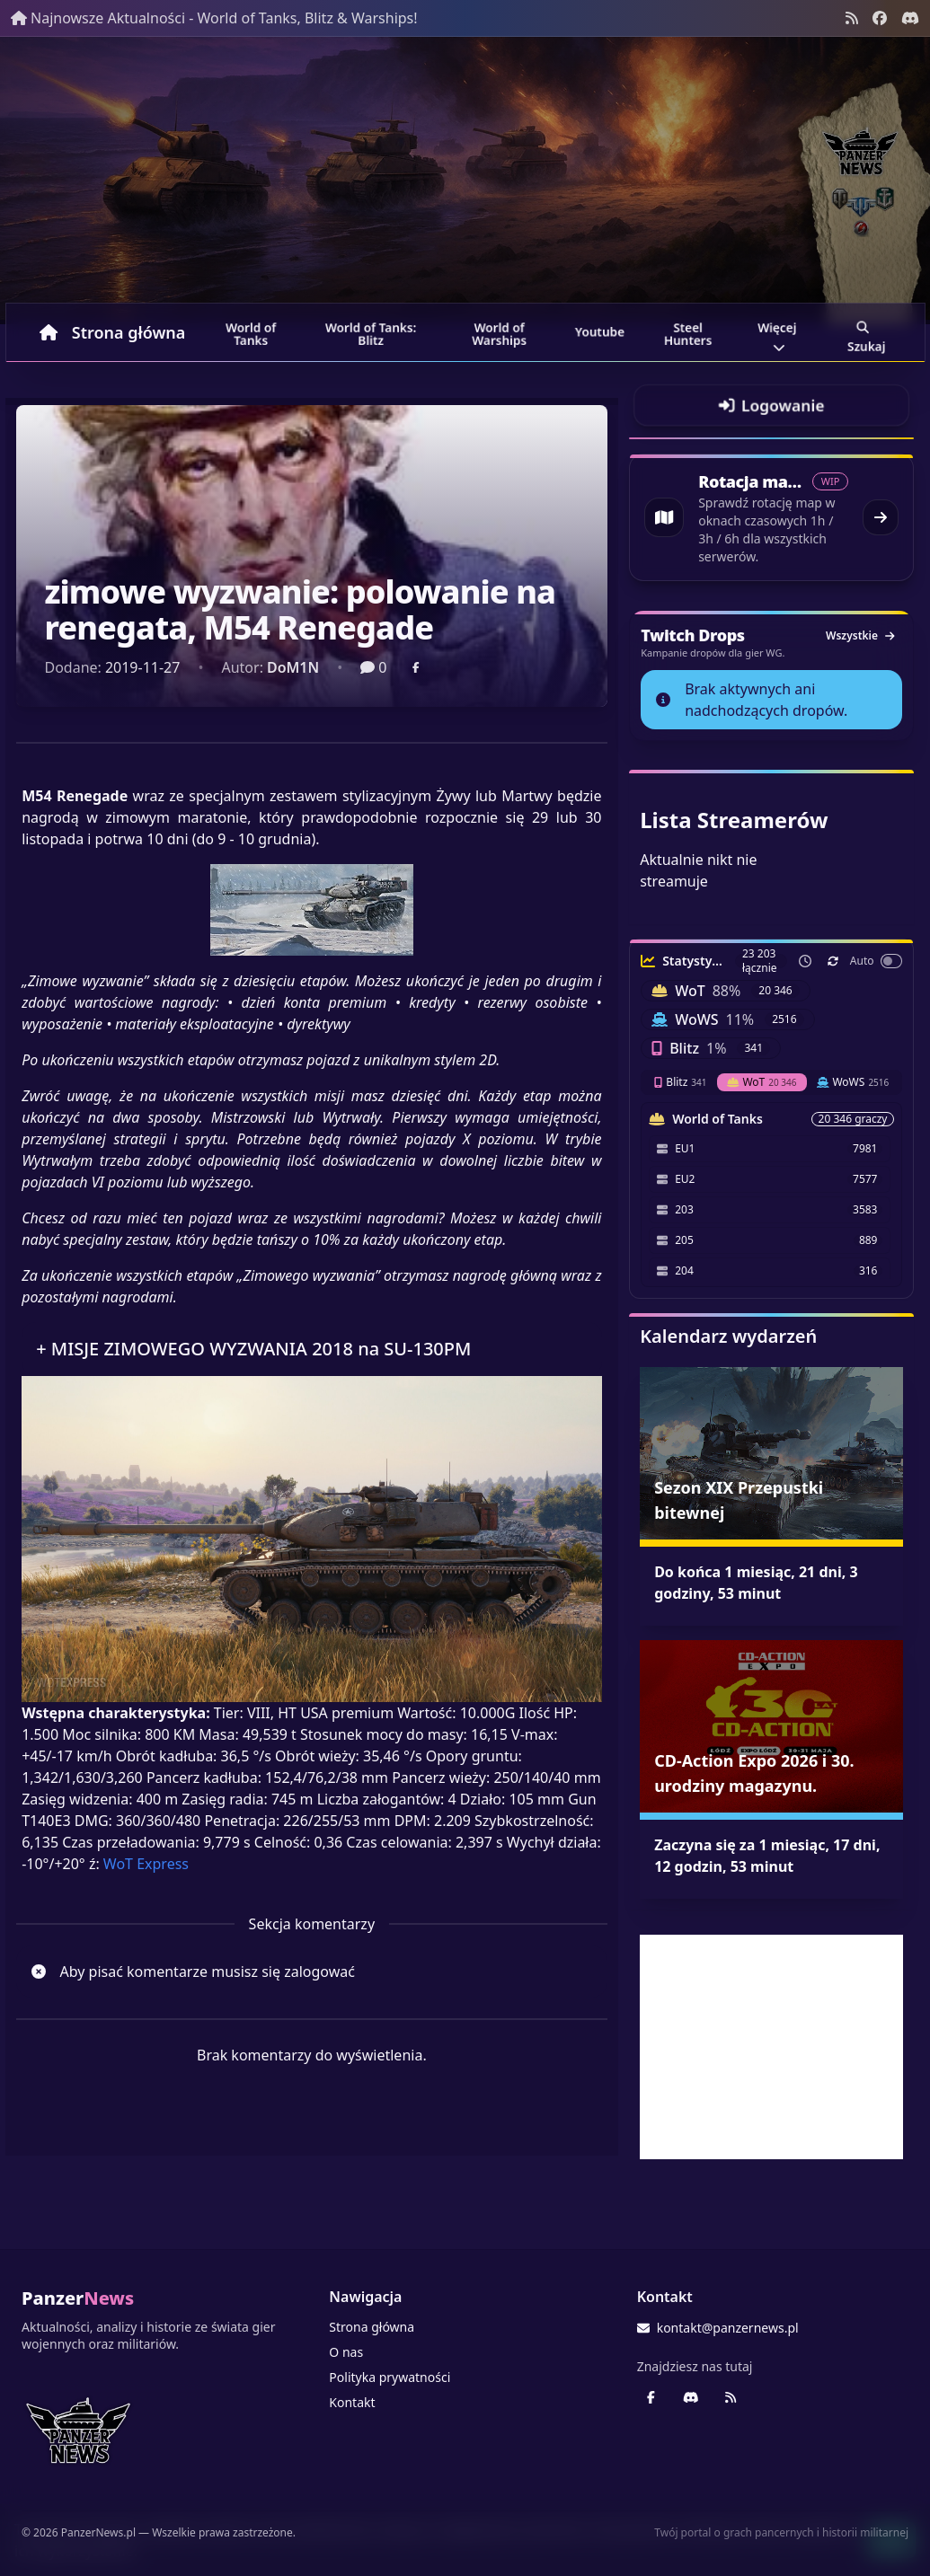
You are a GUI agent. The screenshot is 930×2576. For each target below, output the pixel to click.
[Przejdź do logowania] (771, 405)
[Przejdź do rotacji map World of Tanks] (771, 517)
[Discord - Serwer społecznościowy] (910, 18)
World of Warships (499, 334)
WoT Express (146, 1864)
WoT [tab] (762, 1082)
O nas (346, 2351)
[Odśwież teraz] (832, 961)
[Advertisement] (771, 2047)
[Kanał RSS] (852, 18)
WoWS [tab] (853, 1082)
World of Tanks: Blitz (370, 334)
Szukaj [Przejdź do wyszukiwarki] (866, 334)
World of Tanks (252, 334)
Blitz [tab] (680, 1082)
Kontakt (352, 2402)
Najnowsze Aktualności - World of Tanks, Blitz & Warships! (214, 18)
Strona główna (113, 332)
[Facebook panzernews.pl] (879, 18)
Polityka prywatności (389, 2377)
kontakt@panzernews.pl (718, 2327)
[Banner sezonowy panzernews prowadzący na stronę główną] (465, 180)
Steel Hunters (688, 334)
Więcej (777, 335)
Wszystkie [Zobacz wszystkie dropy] (860, 635)
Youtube (599, 331)
